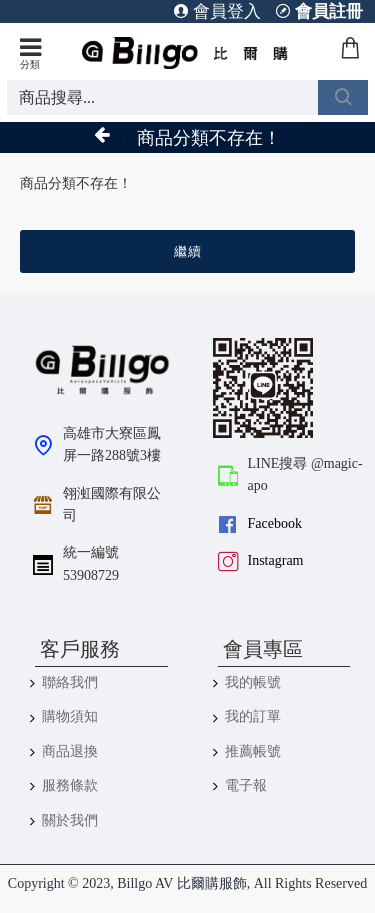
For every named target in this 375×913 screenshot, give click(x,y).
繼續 (188, 251)
